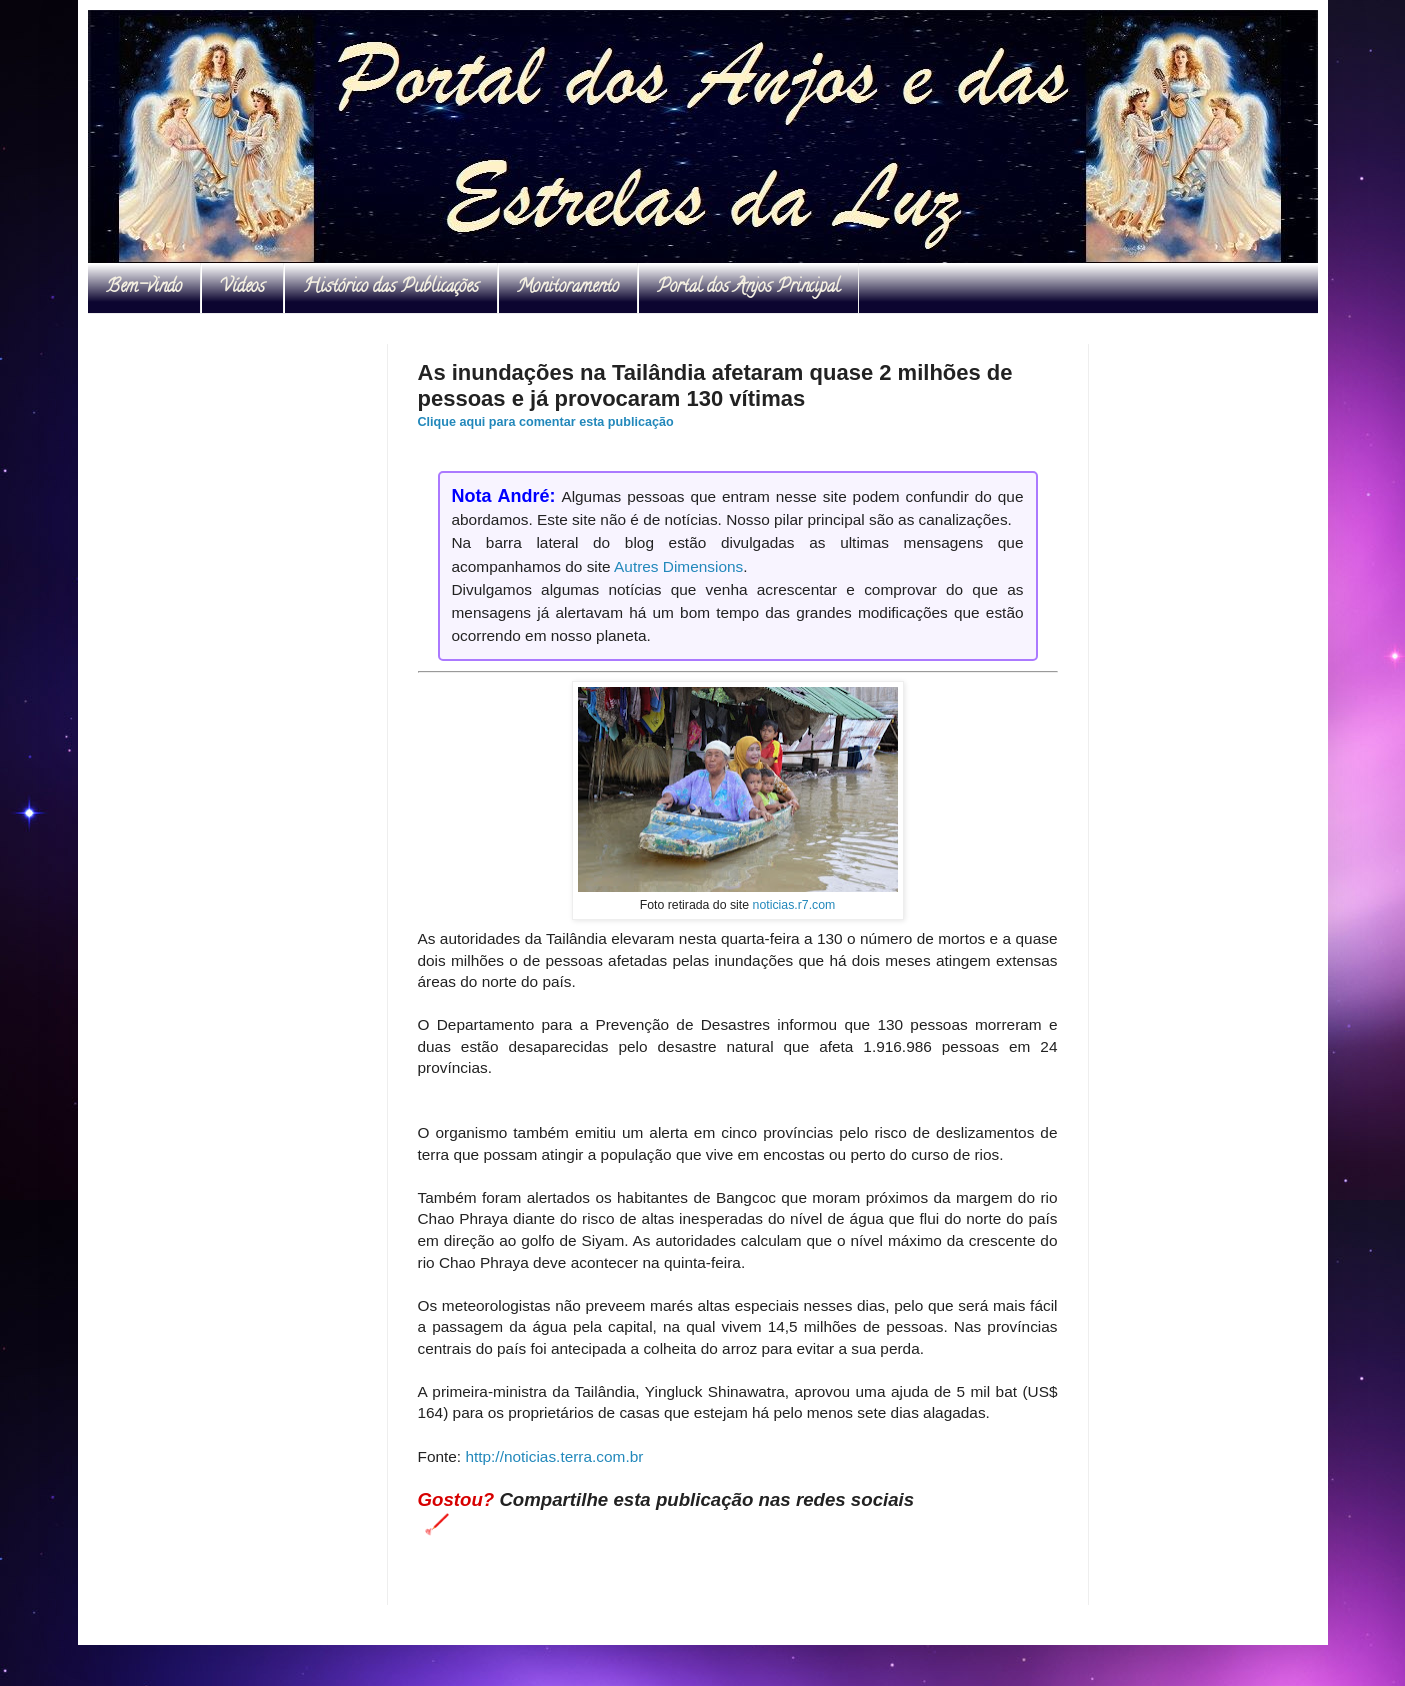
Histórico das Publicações (391, 288)
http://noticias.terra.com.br (554, 1456)
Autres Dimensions (678, 566)
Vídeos (242, 288)
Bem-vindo (144, 288)
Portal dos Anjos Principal (748, 288)
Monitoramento (568, 288)
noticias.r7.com (794, 905)
